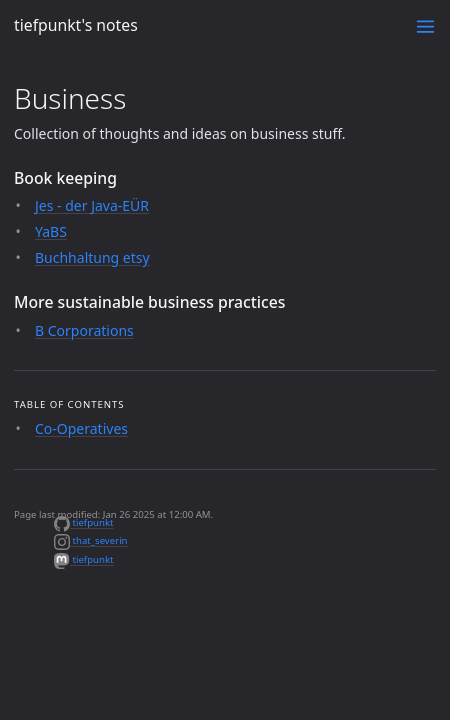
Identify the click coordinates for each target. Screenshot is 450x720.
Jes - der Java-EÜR (92, 205)
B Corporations (84, 330)
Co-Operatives (81, 428)
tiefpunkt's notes (76, 25)
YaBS (51, 231)
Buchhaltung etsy (92, 257)
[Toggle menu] (425, 26)
